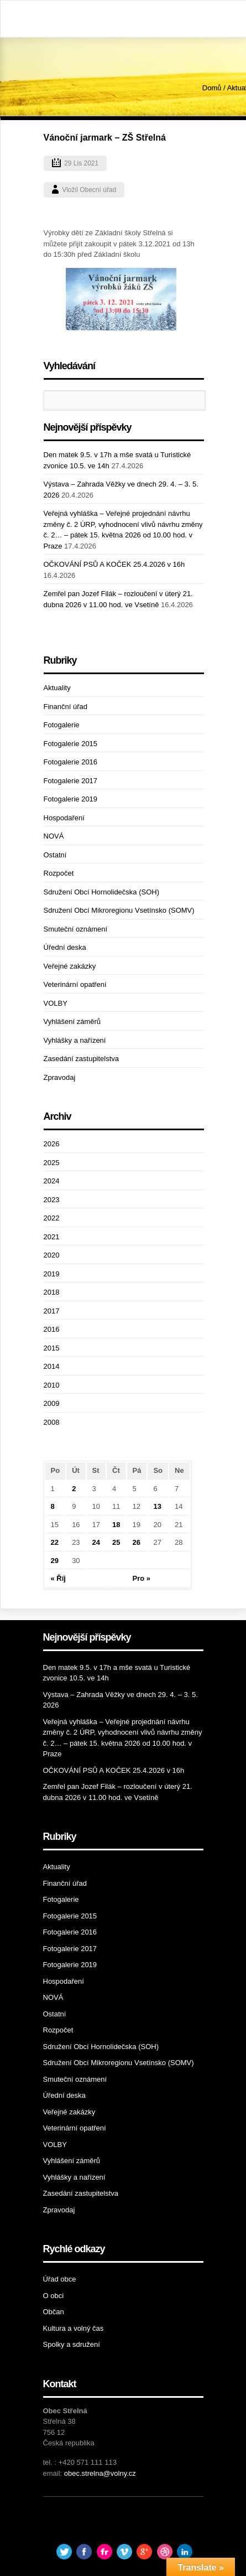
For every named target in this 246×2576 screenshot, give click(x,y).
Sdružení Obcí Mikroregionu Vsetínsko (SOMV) (119, 910)
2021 (52, 1237)
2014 (52, 1366)
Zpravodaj (60, 1077)
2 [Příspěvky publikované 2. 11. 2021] (74, 1488)
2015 (52, 1348)
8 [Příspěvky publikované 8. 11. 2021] (53, 1506)
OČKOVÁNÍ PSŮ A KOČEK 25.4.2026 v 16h (114, 564)
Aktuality (57, 688)
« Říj (58, 1578)
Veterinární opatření (75, 984)
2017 (52, 1311)
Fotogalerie (62, 725)
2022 (52, 1218)
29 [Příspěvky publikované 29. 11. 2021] (55, 1560)
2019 (52, 1274)
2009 (52, 1403)
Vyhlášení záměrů (72, 1021)
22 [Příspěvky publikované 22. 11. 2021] (55, 1542)
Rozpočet (59, 873)
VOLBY (55, 1003)
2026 (52, 1144)
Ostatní (55, 855)
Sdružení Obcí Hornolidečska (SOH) (102, 892)
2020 (52, 1255)
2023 (52, 1200)
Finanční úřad (66, 706)
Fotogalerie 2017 (71, 781)
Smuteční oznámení (76, 929)
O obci (53, 2295)
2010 (52, 1385)
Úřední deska (65, 947)
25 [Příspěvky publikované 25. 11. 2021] (116, 1542)
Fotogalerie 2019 (71, 799)
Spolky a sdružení (71, 2344)
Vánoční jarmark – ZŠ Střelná (105, 137)
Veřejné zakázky (70, 966)
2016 (52, 1329)
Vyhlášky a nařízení (75, 1040)
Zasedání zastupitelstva (81, 1058)
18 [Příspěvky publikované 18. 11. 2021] (116, 1524)
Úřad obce (59, 2279)
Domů (212, 88)
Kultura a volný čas (73, 2328)
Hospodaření (64, 818)
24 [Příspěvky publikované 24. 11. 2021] (96, 1542)
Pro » (142, 1578)
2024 (52, 1181)
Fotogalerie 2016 (71, 762)
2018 (52, 1292)
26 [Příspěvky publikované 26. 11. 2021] (136, 1542)
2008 (52, 1422)
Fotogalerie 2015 (71, 743)
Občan (53, 2312)
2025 (52, 1162)
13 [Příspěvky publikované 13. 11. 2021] (157, 1506)
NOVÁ (54, 836)
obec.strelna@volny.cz (100, 2473)
